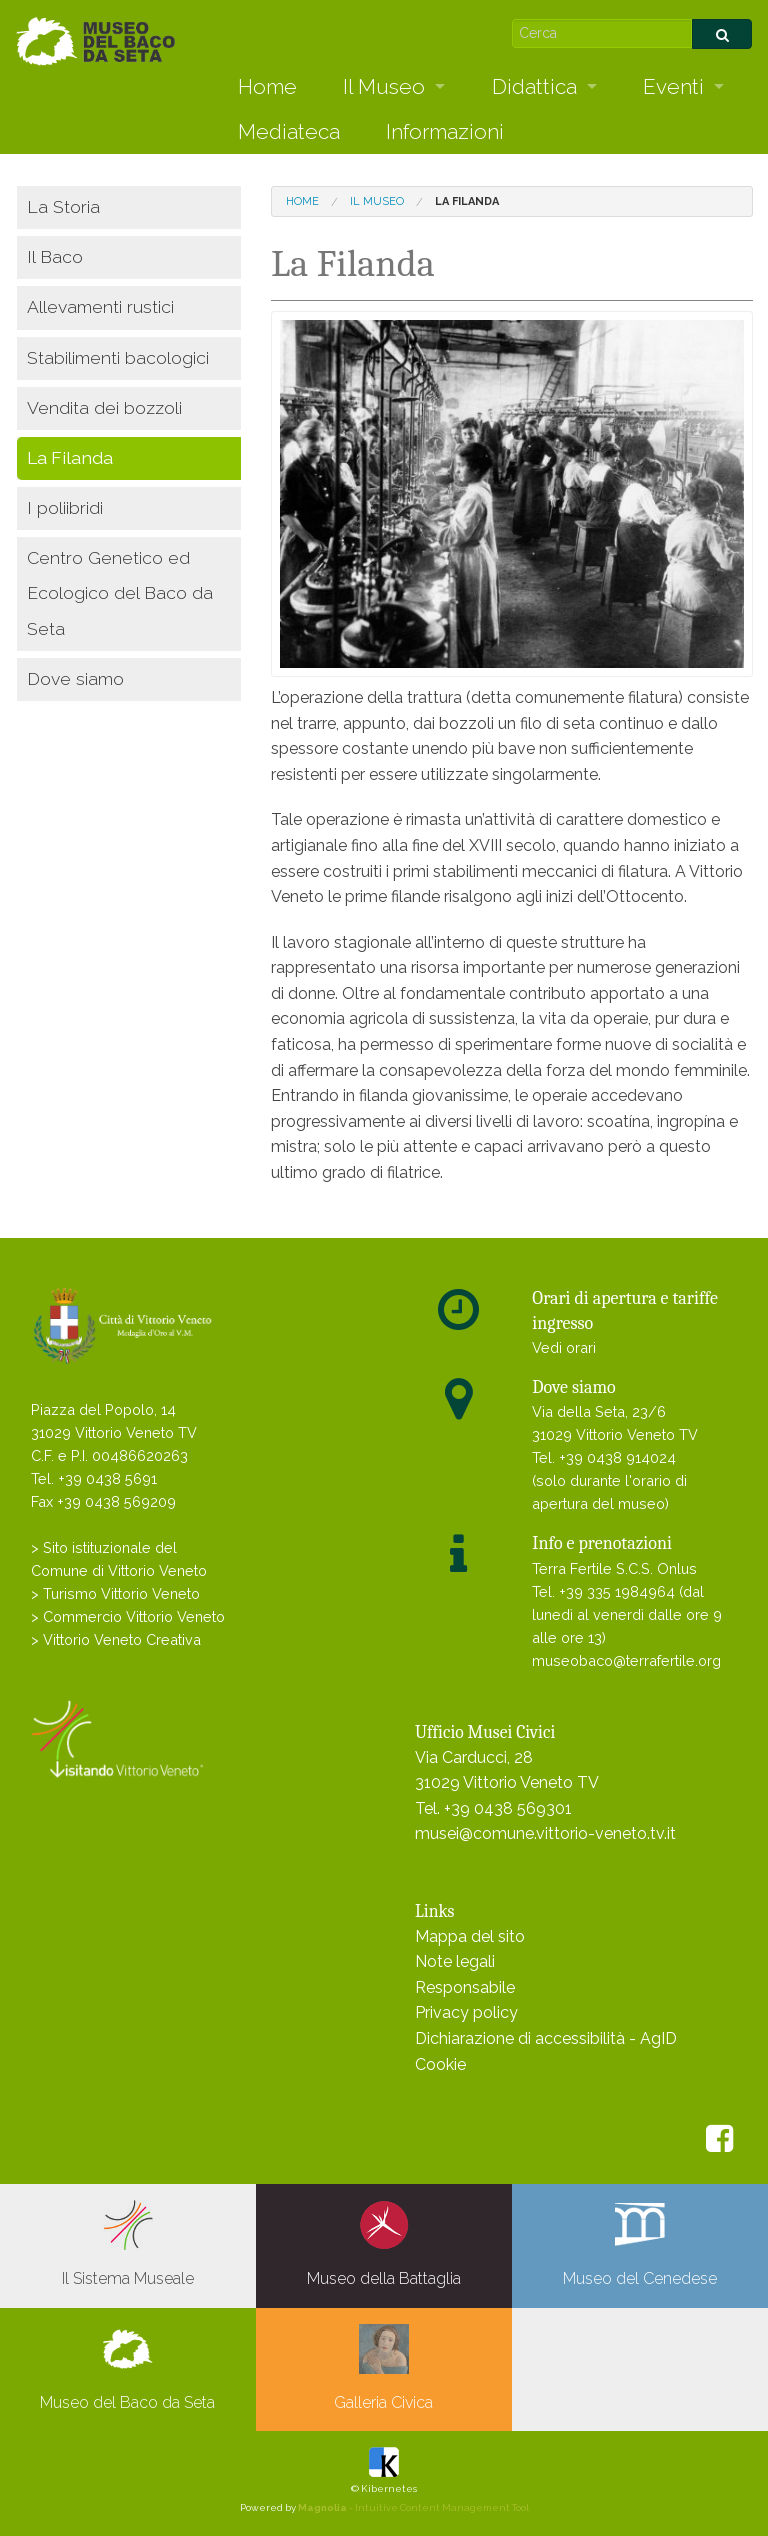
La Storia (63, 206)
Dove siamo (75, 678)
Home (267, 86)
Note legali (455, 1961)
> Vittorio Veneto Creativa (116, 1639)
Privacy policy (466, 2012)
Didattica (534, 86)
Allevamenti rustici (100, 306)
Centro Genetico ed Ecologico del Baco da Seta (120, 592)
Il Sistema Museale (128, 2244)
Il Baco (55, 256)
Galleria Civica (383, 2368)
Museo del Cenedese (640, 2244)
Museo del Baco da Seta (127, 2368)
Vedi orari (564, 1347)
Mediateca (289, 131)
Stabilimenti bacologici (118, 357)
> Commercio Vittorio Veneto (128, 1616)
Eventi (673, 86)
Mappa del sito (470, 1936)
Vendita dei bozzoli (104, 407)
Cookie (440, 2064)
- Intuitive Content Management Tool (413, 2507)
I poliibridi (65, 507)
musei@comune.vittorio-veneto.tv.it (545, 1833)
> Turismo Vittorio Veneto (115, 1593)
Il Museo (384, 86)
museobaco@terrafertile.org (626, 1660)
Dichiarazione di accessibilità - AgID (546, 2038)
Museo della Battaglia (384, 2244)
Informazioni (445, 131)
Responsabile (465, 1987)
